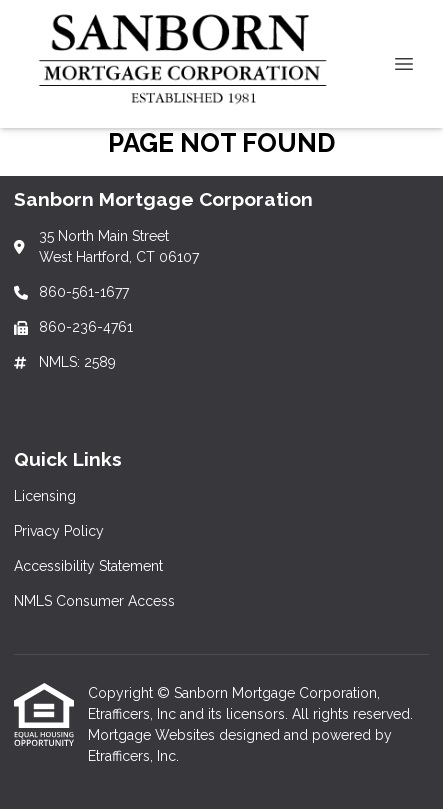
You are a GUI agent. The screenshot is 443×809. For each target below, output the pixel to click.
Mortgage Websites (153, 735)
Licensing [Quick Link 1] (45, 496)
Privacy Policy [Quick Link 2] (59, 531)
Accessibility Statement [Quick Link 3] (88, 566)
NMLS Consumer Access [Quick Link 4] (94, 601)
